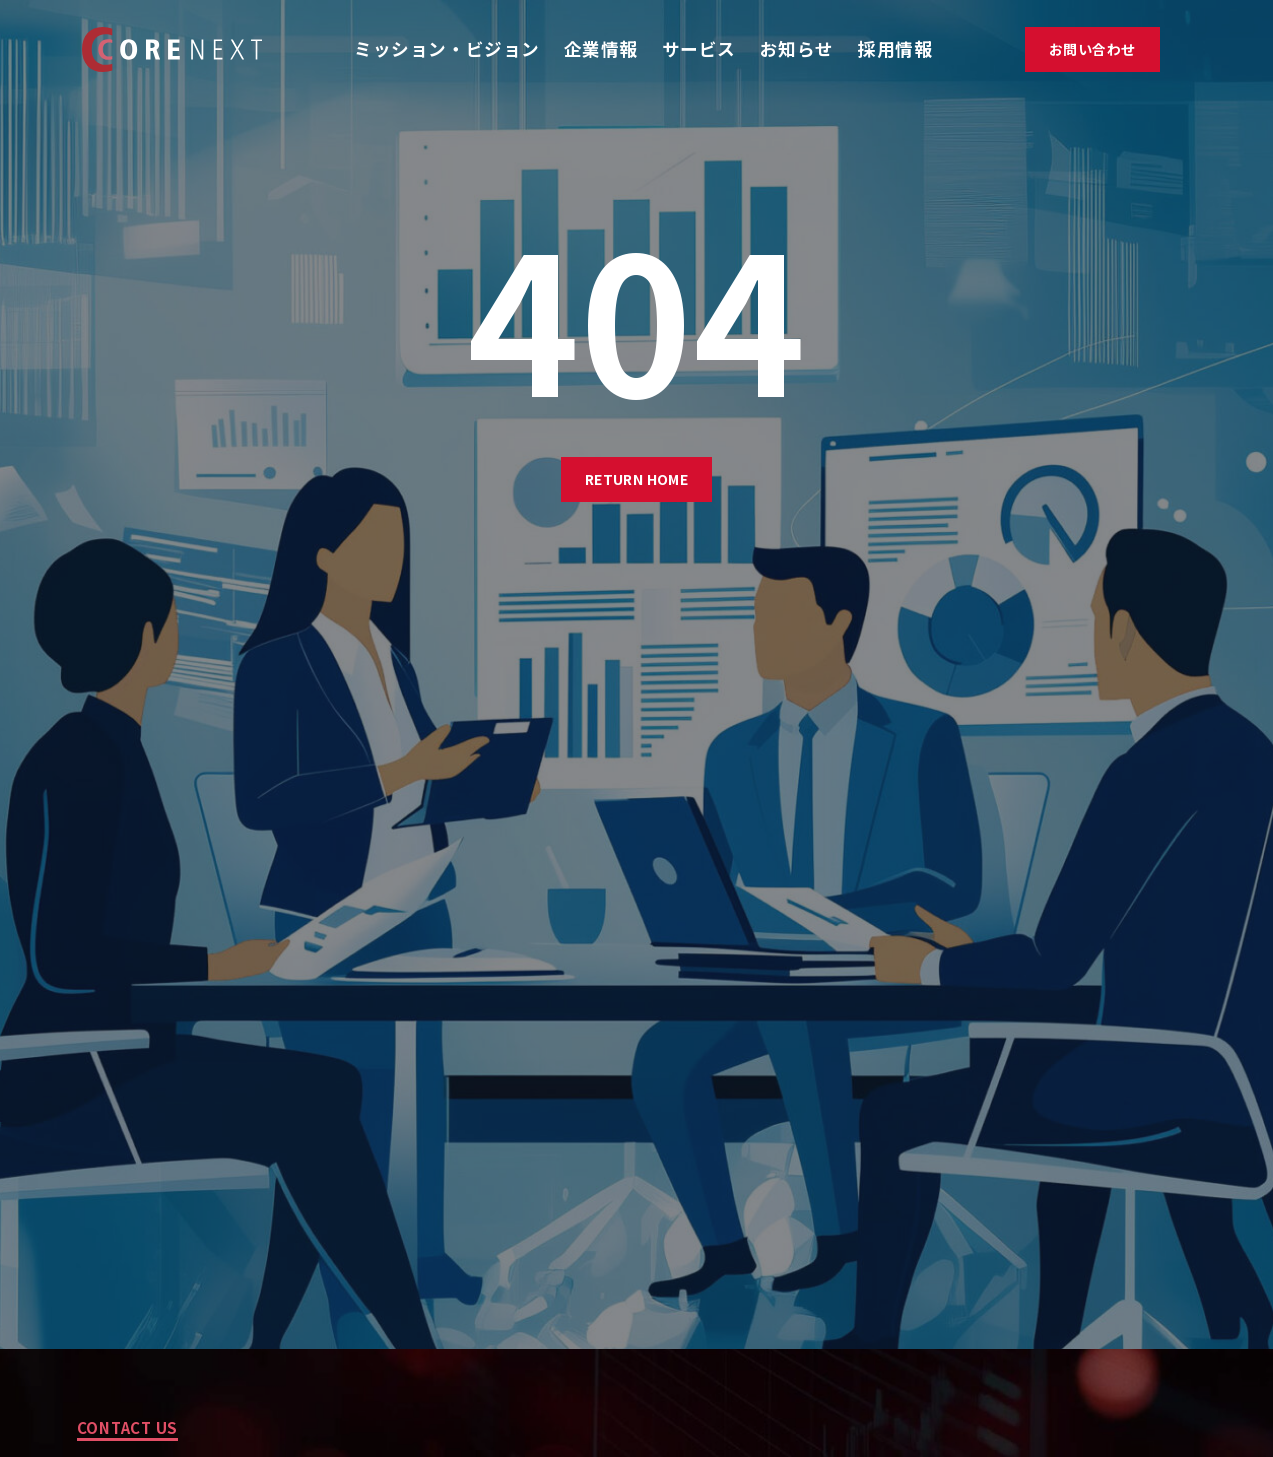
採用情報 (895, 48)
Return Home (637, 479)
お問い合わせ (1092, 49)
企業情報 (601, 48)
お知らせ (797, 48)
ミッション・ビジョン (446, 48)
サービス (699, 48)
